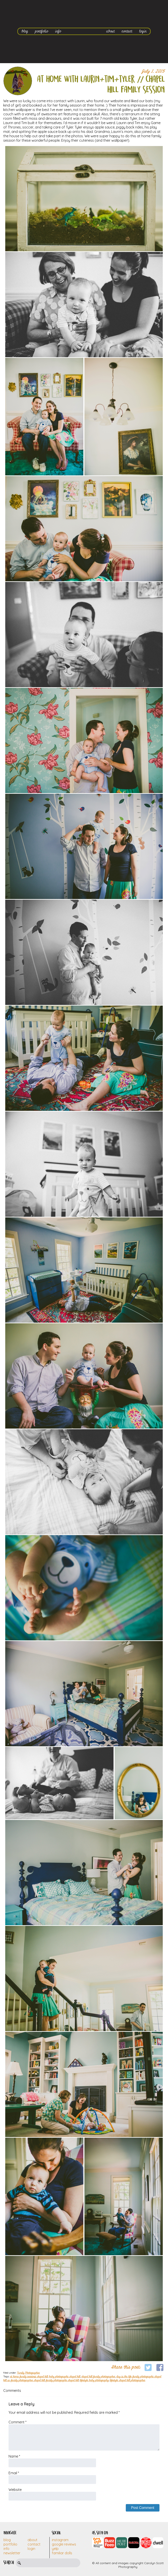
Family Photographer (28, 2373)
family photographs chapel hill (62, 2380)
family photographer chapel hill (28, 2380)
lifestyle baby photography (94, 2380)
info (58, 31)
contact (127, 31)
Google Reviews (64, 2544)
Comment (17, 2422)
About (32, 2540)
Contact (34, 2544)
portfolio (41, 31)
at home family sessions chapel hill (29, 2377)
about (110, 31)
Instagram (60, 2540)
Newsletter (12, 2553)
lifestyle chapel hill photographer (127, 2380)
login (143, 31)
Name (14, 2456)
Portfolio (10, 2544)
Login (31, 2548)
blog (24, 31)
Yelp (55, 2548)
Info (6, 2548)
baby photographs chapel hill (64, 2377)
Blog (7, 2540)
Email (14, 2473)
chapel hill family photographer (98, 2377)
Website (15, 2489)
